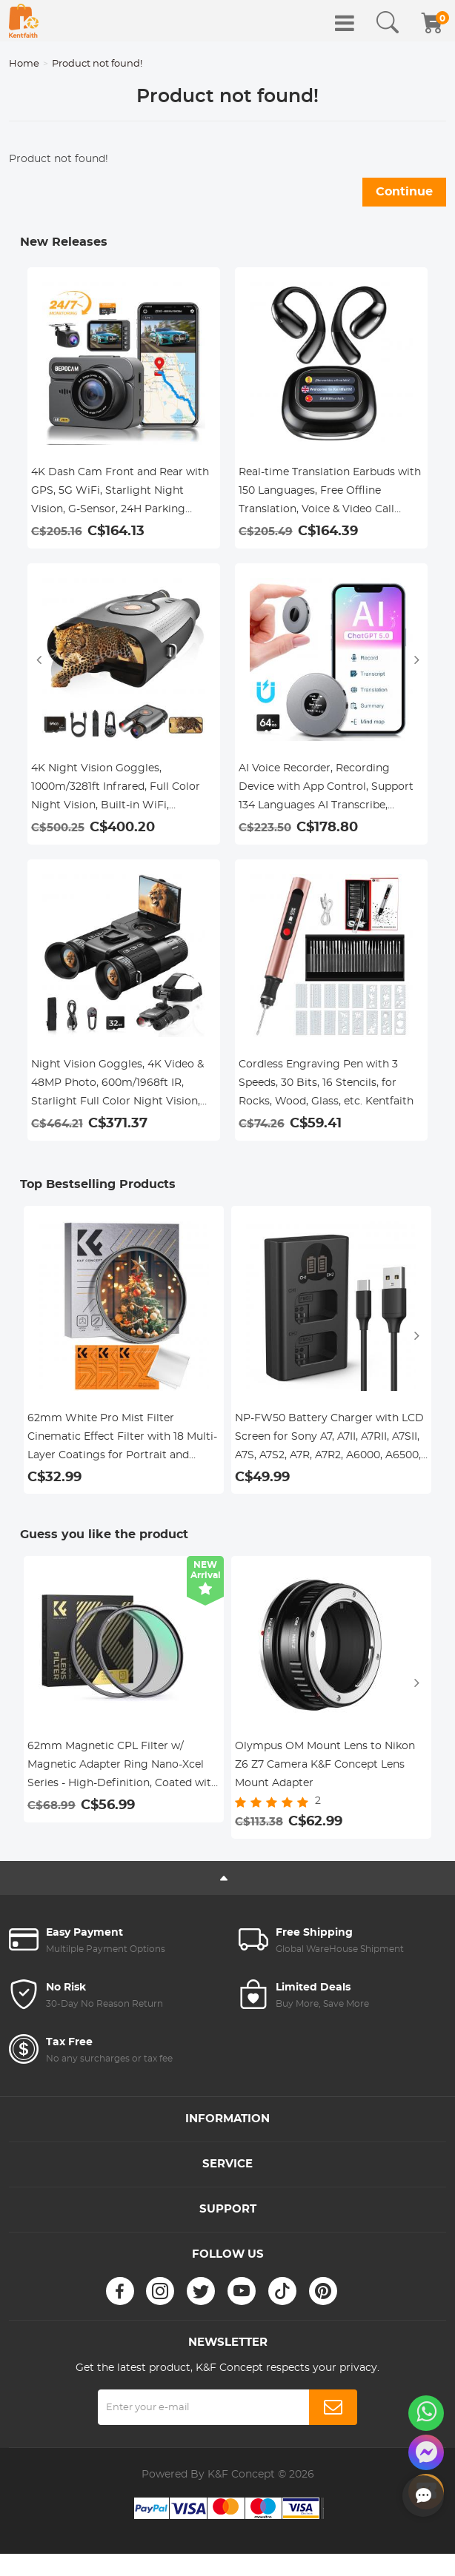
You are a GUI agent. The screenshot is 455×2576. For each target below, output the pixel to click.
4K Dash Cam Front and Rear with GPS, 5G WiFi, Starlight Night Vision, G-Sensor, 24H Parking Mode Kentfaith (120, 493)
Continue (404, 192)
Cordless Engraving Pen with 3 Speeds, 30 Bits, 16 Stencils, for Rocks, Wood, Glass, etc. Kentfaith (326, 1083)
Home (24, 64)
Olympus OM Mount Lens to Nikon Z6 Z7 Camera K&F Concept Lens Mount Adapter (325, 1764)
